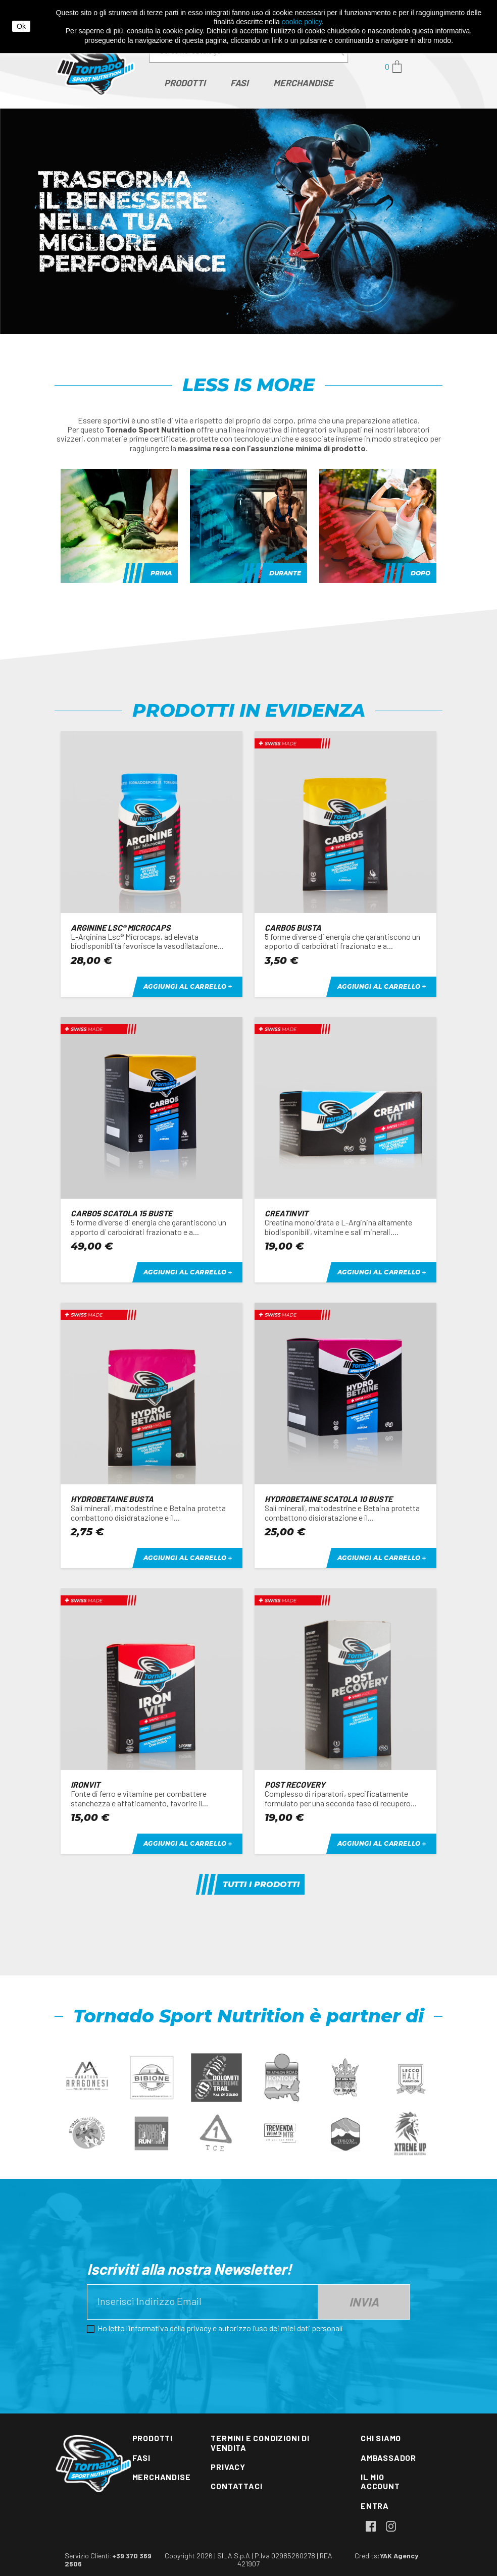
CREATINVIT (286, 1213)
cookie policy (302, 22)
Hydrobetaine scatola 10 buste (328, 1499)
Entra (375, 2505)
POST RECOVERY (295, 1784)
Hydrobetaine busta (112, 1499)
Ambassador (388, 2457)
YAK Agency (399, 2555)
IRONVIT (85, 1784)
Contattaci (236, 2486)
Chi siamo (381, 2438)
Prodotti (152, 2438)
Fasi (141, 2457)
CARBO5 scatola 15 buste (121, 1213)
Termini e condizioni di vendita (260, 2442)
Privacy (228, 2467)
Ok (21, 26)
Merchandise (161, 2477)
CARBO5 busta (293, 927)
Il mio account (380, 2481)
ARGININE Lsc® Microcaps (121, 927)
